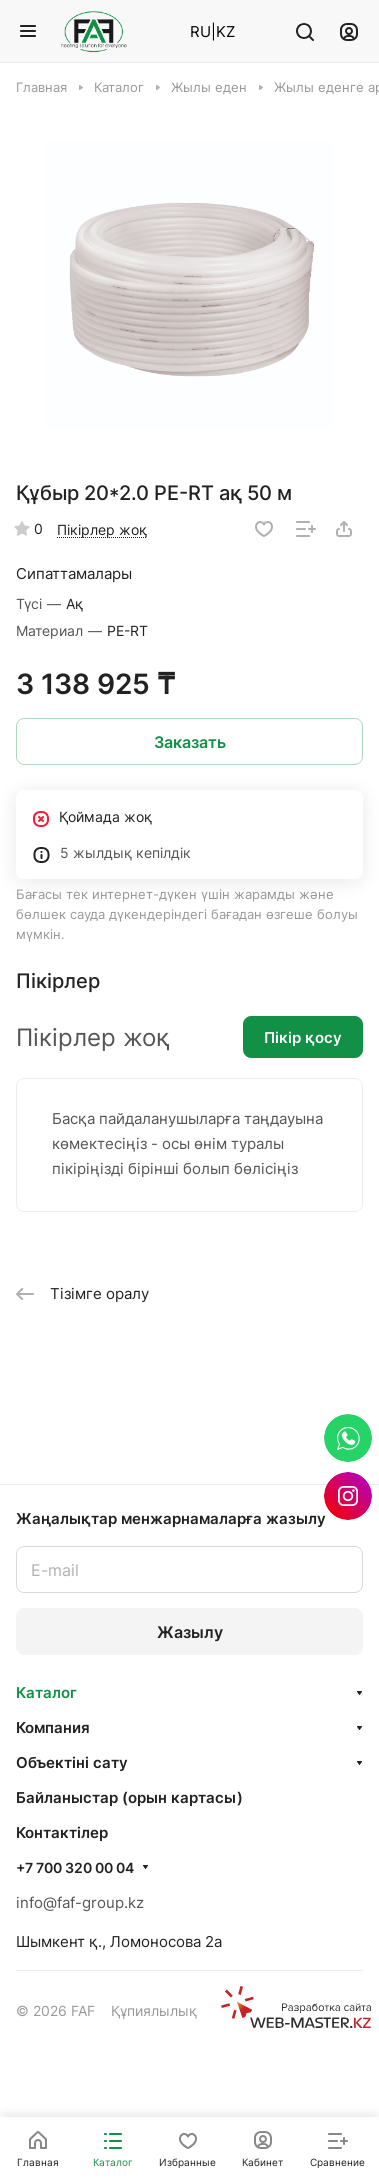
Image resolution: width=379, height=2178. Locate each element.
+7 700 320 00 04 (75, 1867)
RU (200, 31)
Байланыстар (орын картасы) (129, 1797)
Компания (53, 1727)
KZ (225, 31)
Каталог (46, 1692)
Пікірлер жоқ (102, 529)
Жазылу (190, 1632)
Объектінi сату (72, 1762)
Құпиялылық (154, 2010)
